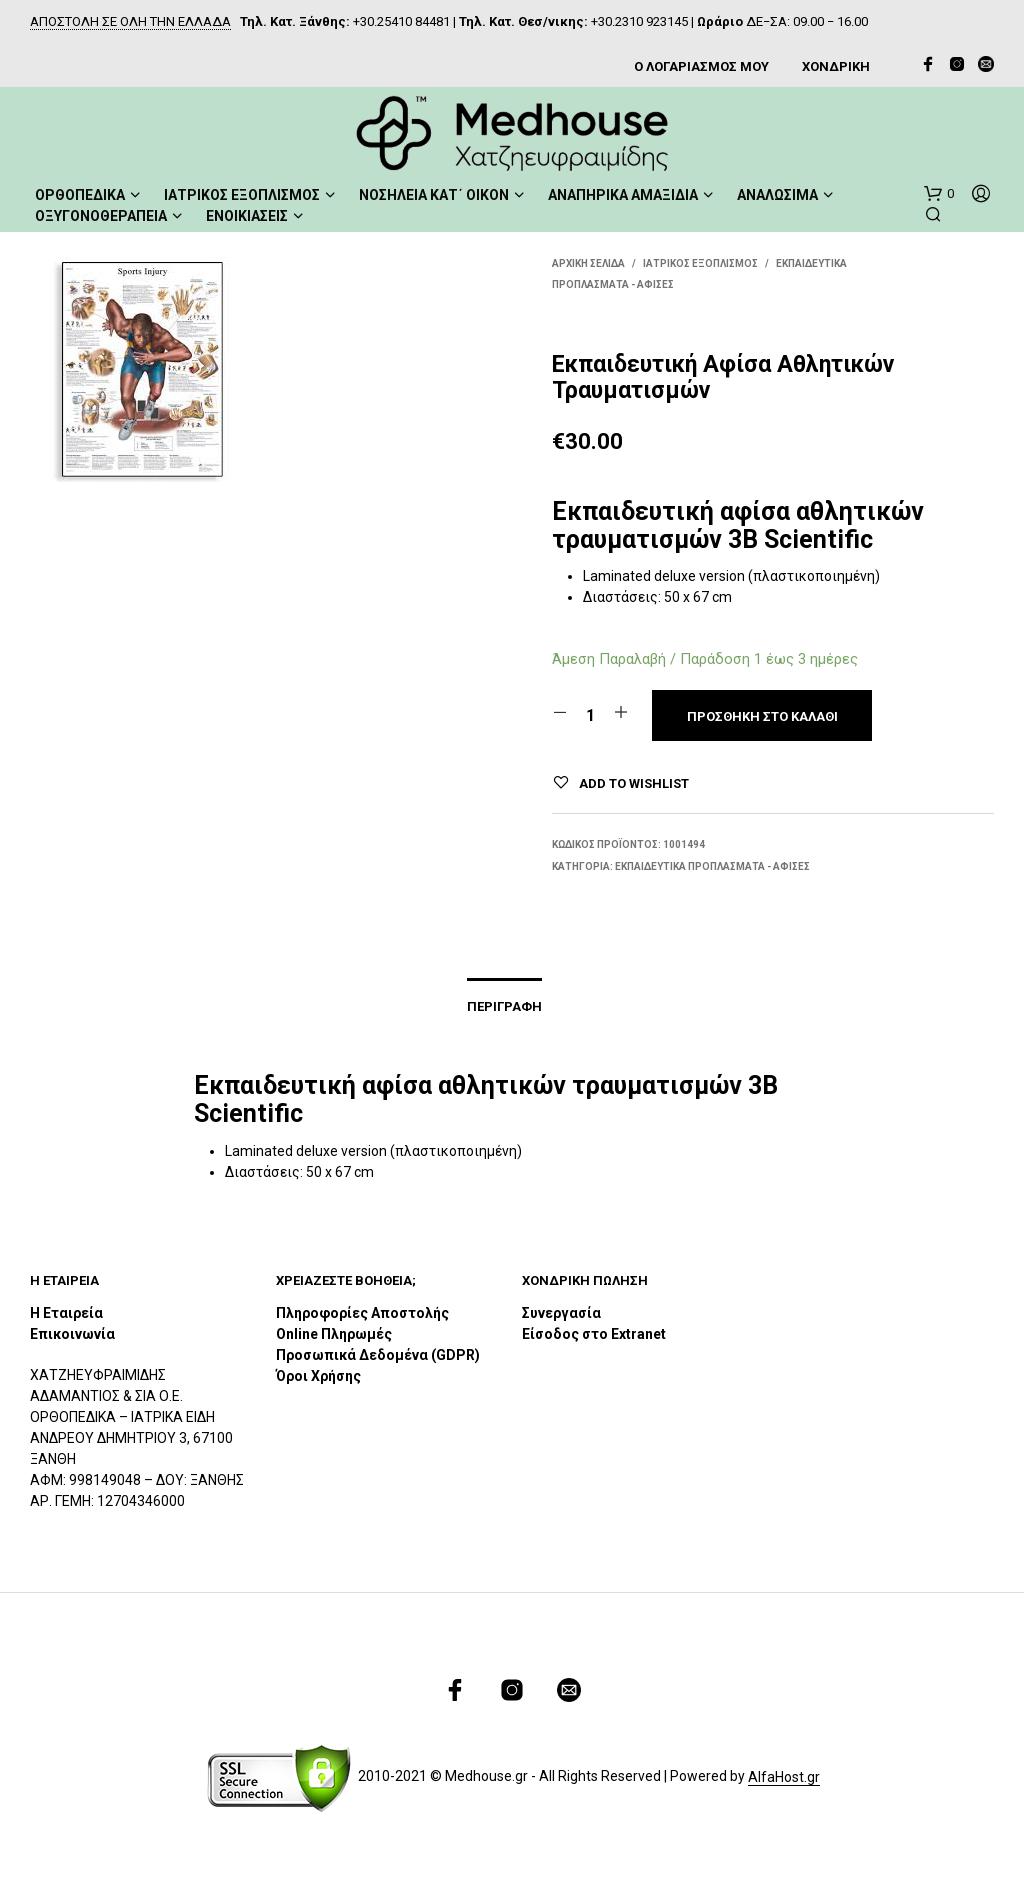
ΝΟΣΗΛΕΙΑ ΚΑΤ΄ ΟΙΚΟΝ (434, 194)
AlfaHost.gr (784, 1777)
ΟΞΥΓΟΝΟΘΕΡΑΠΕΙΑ (101, 215)
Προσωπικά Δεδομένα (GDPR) (378, 1356)
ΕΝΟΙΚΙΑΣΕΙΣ (247, 215)
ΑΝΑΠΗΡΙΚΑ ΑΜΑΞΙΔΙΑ (623, 194)
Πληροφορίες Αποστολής (362, 1314)
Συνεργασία (561, 1314)
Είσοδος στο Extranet (595, 1335)
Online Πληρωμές (334, 1335)
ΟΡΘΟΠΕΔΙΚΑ (80, 194)
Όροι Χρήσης (318, 1377)
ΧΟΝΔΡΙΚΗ (836, 66)
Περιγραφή (504, 1007)
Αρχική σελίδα (588, 262)
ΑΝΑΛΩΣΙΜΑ (777, 194)
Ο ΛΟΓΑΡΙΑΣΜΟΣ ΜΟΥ (701, 66)
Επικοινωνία (72, 1335)
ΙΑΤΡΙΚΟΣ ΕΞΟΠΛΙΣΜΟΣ (242, 194)
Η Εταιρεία (66, 1314)
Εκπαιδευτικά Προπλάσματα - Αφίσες (712, 865)
